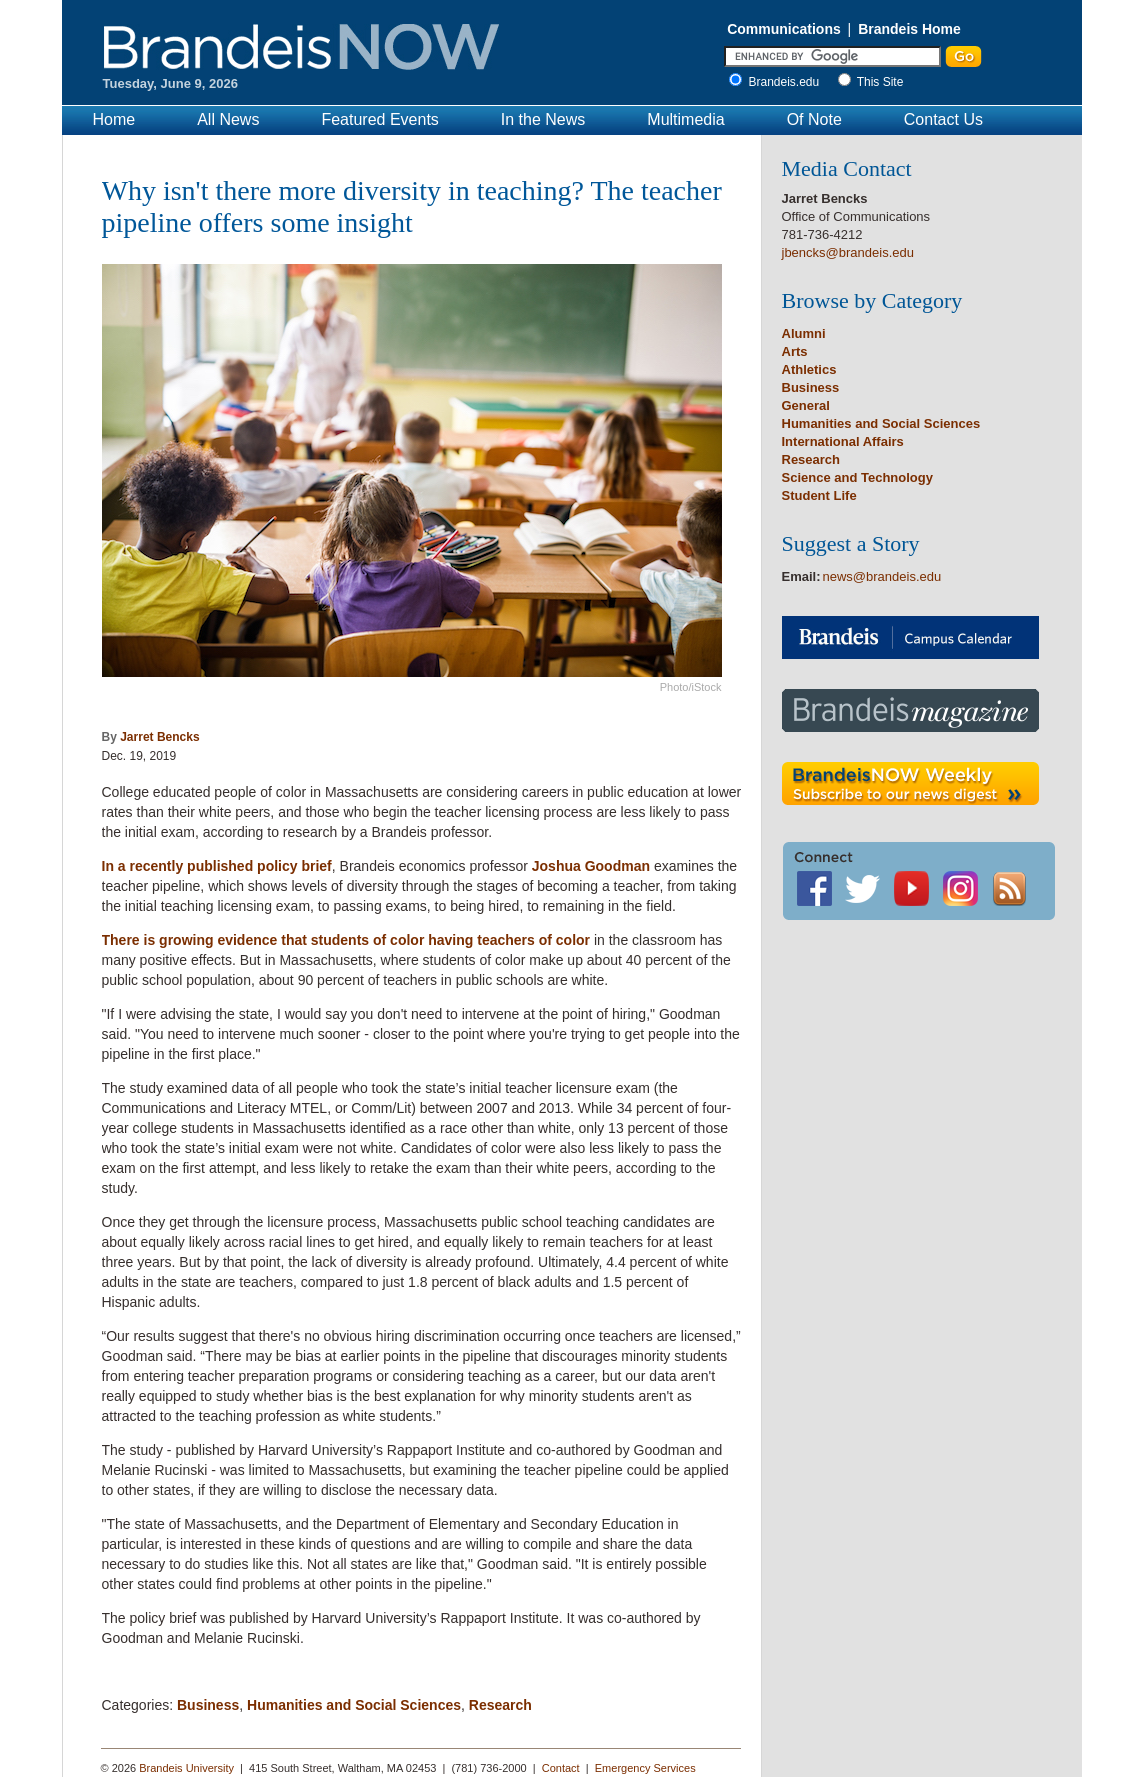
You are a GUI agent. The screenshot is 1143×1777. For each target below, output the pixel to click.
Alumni (804, 333)
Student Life (819, 495)
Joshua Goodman (591, 866)
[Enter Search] (832, 56)
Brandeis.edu (789, 82)
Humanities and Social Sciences (354, 1705)
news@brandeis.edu (882, 576)
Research (500, 1705)
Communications (784, 29)
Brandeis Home (909, 29)
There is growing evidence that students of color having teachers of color (346, 940)
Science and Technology (857, 477)
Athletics (809, 369)
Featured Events (379, 119)
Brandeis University (186, 1768)
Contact (561, 1768)
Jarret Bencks (159, 737)
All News (228, 119)
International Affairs (843, 441)
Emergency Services (645, 1768)
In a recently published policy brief (217, 866)
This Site (880, 82)
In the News (543, 119)
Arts (795, 351)
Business (208, 1705)
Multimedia (685, 119)
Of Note (814, 119)
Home (114, 119)
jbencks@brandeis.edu (848, 252)
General (806, 405)
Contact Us (943, 119)
